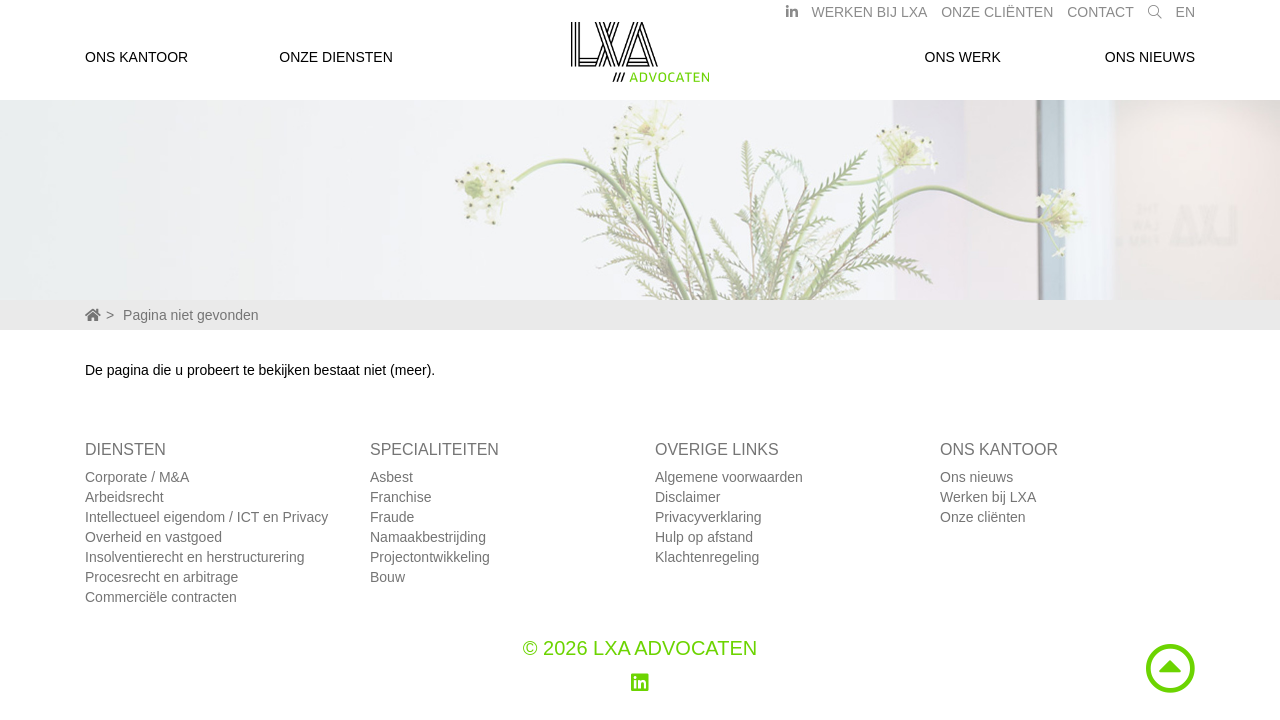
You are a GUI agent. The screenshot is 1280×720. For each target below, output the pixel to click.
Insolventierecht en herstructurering (194, 557)
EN (1185, 18)
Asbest (391, 477)
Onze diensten (336, 63)
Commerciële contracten (161, 597)
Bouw (387, 577)
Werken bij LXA (869, 18)
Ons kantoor (136, 63)
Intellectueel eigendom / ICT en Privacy (206, 517)
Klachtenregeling (707, 557)
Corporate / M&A (137, 477)
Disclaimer (687, 497)
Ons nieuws (1150, 63)
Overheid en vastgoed (153, 537)
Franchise (400, 497)
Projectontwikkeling (430, 557)
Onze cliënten (983, 517)
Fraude (392, 517)
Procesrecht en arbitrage (161, 577)
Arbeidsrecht (124, 497)
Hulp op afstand (704, 537)
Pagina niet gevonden (190, 315)
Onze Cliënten (997, 18)
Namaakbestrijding (428, 537)
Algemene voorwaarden (729, 477)
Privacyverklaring (708, 517)
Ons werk (963, 63)
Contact (1100, 18)
